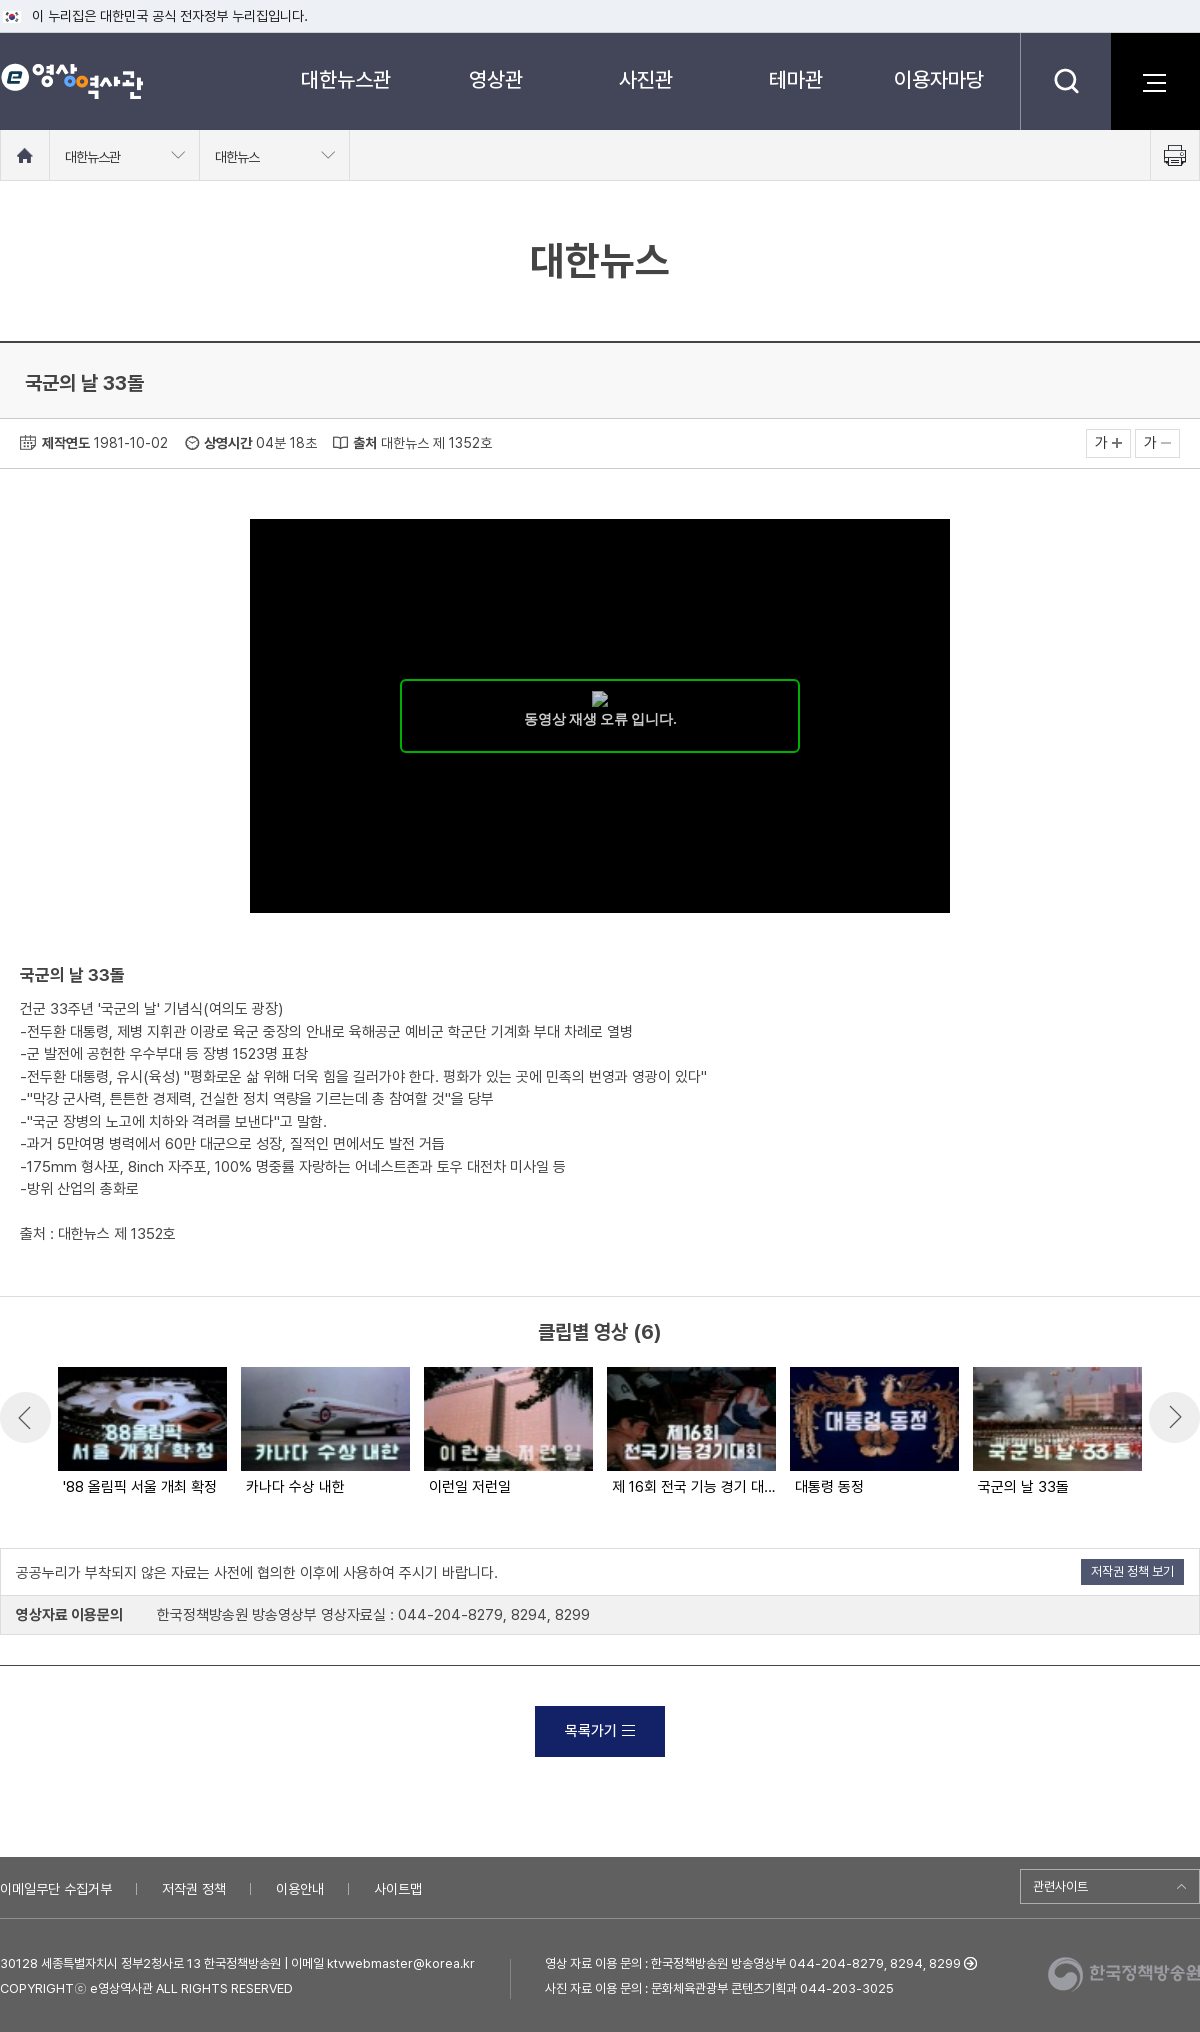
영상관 (496, 79)
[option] (141, 1433)
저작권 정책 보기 (1132, 1571)
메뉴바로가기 (0, 0)
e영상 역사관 (71, 81)
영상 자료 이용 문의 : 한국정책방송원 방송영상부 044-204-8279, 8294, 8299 (753, 1963)
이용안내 (300, 1889)
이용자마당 (939, 79)
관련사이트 (1060, 1886)
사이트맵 (398, 1889)
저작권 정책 (194, 1889)
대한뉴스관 (346, 79)
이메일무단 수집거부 (56, 1889)
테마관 (796, 79)
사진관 (646, 79)
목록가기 (600, 1731)
